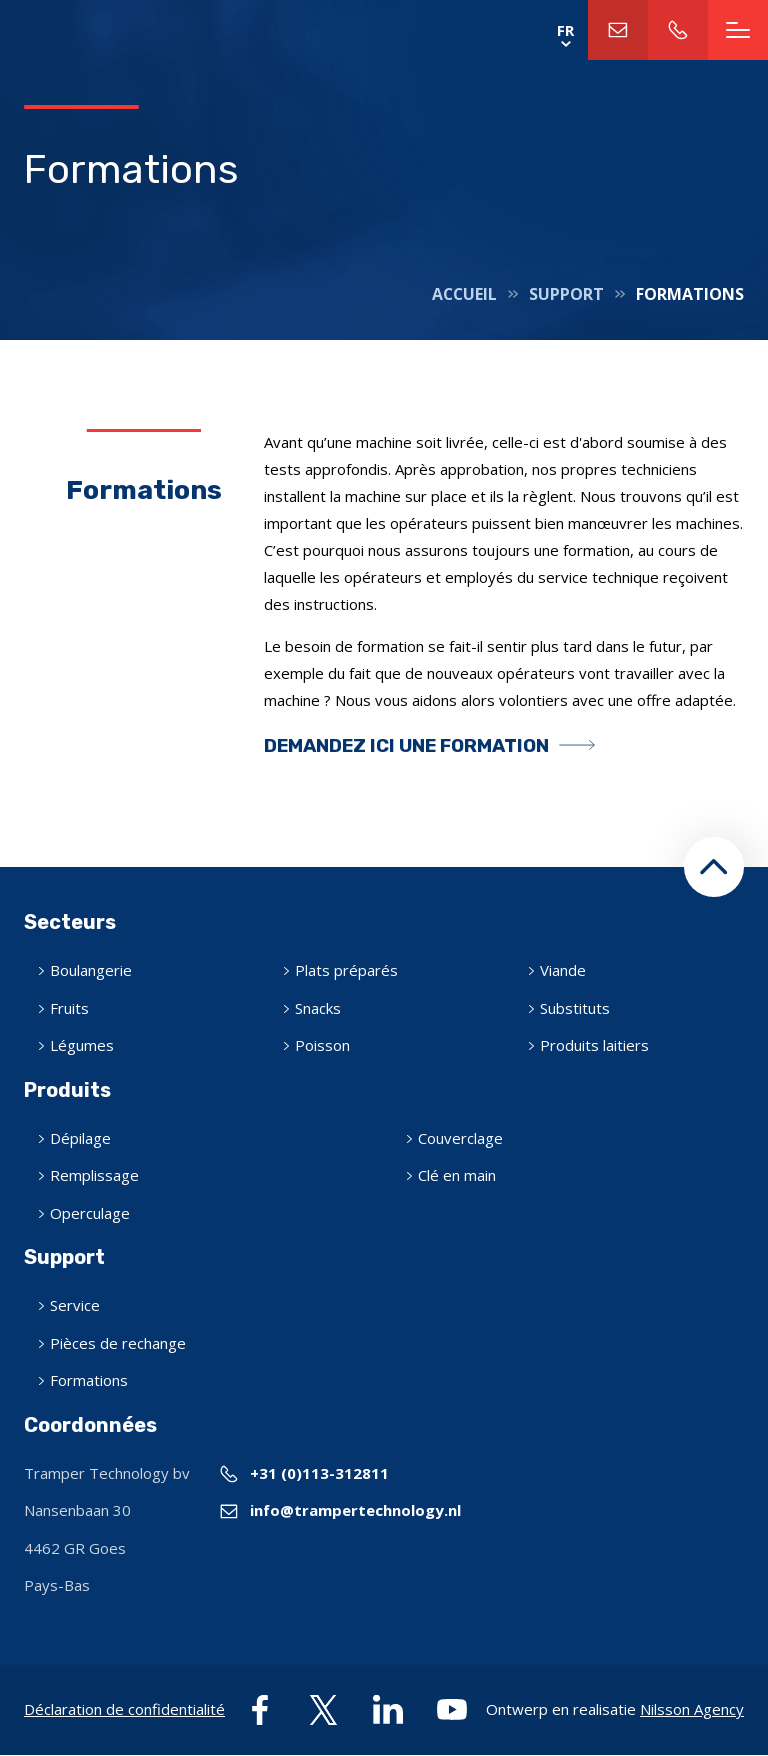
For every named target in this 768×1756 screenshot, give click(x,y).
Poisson (322, 1045)
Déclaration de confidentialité (124, 1709)
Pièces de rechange (118, 1343)
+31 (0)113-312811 (678, 30)
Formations (89, 1380)
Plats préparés (346, 970)
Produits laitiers (594, 1045)
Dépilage (80, 1138)
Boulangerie (91, 970)
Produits (67, 1090)
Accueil (464, 294)
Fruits (69, 1008)
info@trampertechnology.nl (618, 30)
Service (75, 1305)
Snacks (318, 1008)
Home (140, 30)
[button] (714, 867)
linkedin (388, 1710)
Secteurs (70, 922)
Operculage (90, 1213)
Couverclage (460, 1138)
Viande (563, 970)
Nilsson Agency (692, 1709)
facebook (260, 1710)
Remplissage (94, 1175)
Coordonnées (90, 1425)
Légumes (82, 1045)
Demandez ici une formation (406, 745)
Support (566, 294)
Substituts (575, 1008)
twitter (324, 1710)
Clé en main (457, 1175)
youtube (452, 1710)
